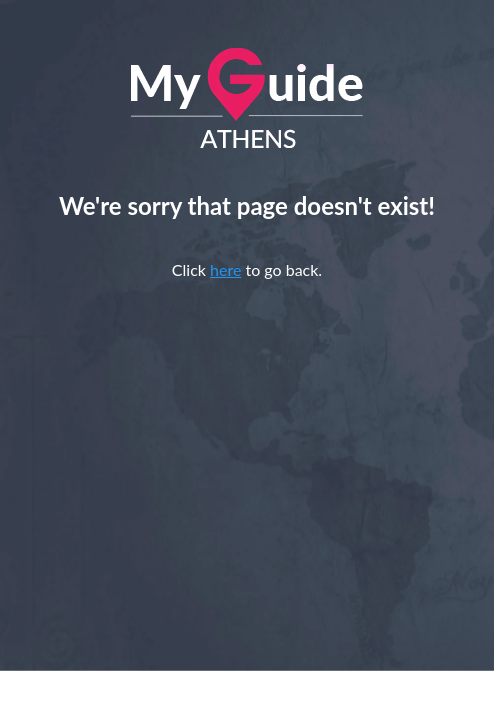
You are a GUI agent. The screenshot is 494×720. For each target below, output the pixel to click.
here (225, 269)
